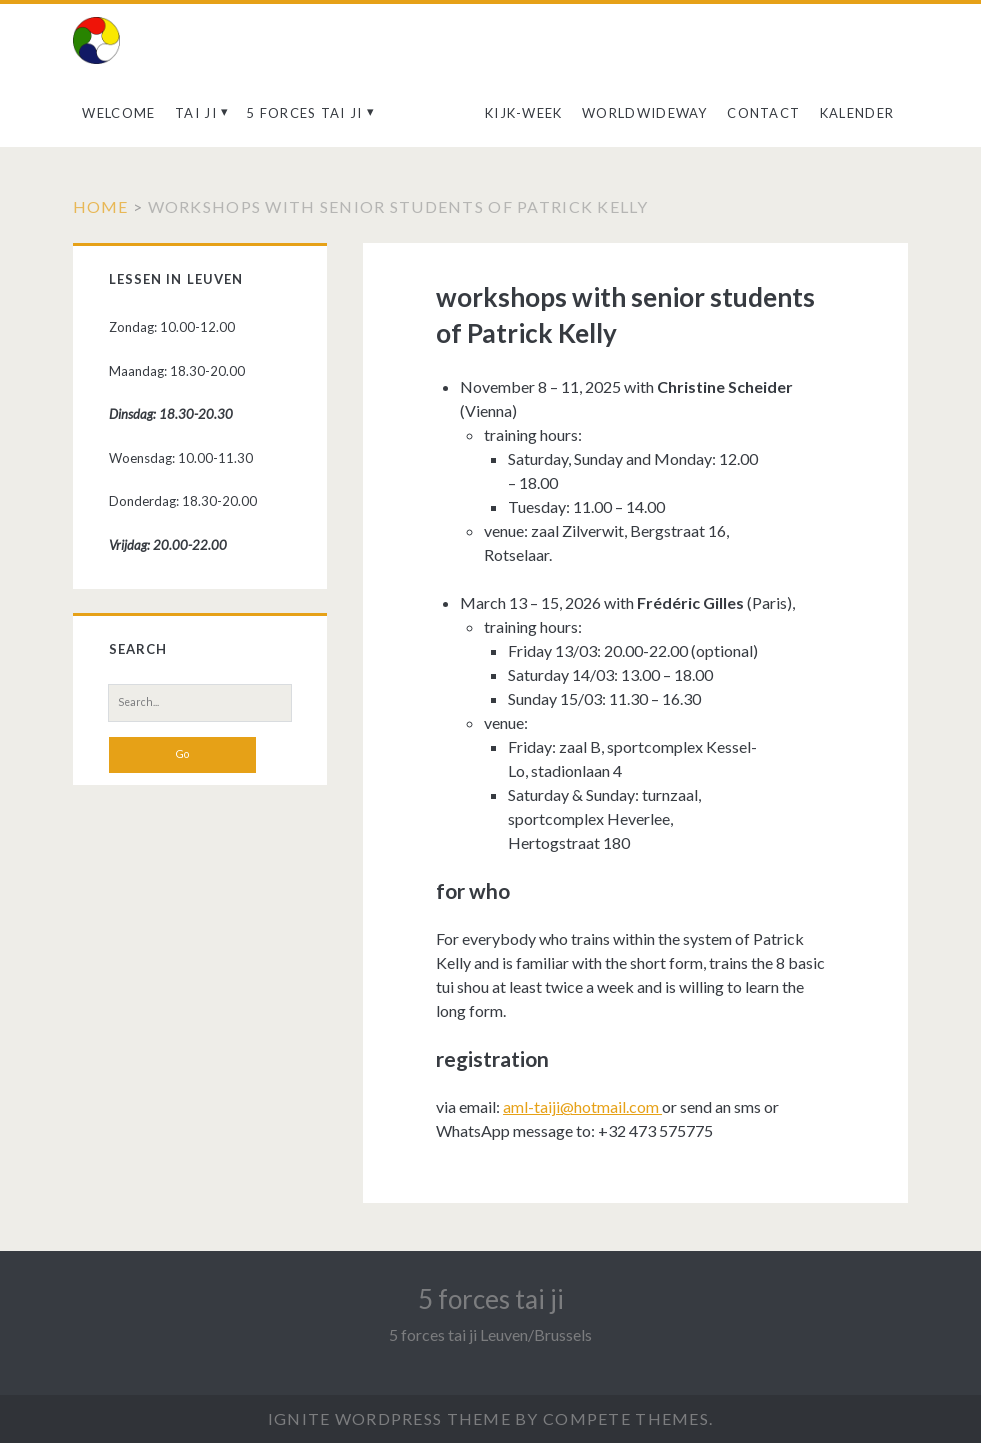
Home (101, 206)
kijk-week (524, 113)
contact (763, 113)
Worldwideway (645, 113)
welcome (118, 113)
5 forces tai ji (304, 113)
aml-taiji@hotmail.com (582, 1106)
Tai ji (196, 113)
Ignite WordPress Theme (389, 1418)
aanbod (424, 113)
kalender (857, 113)
